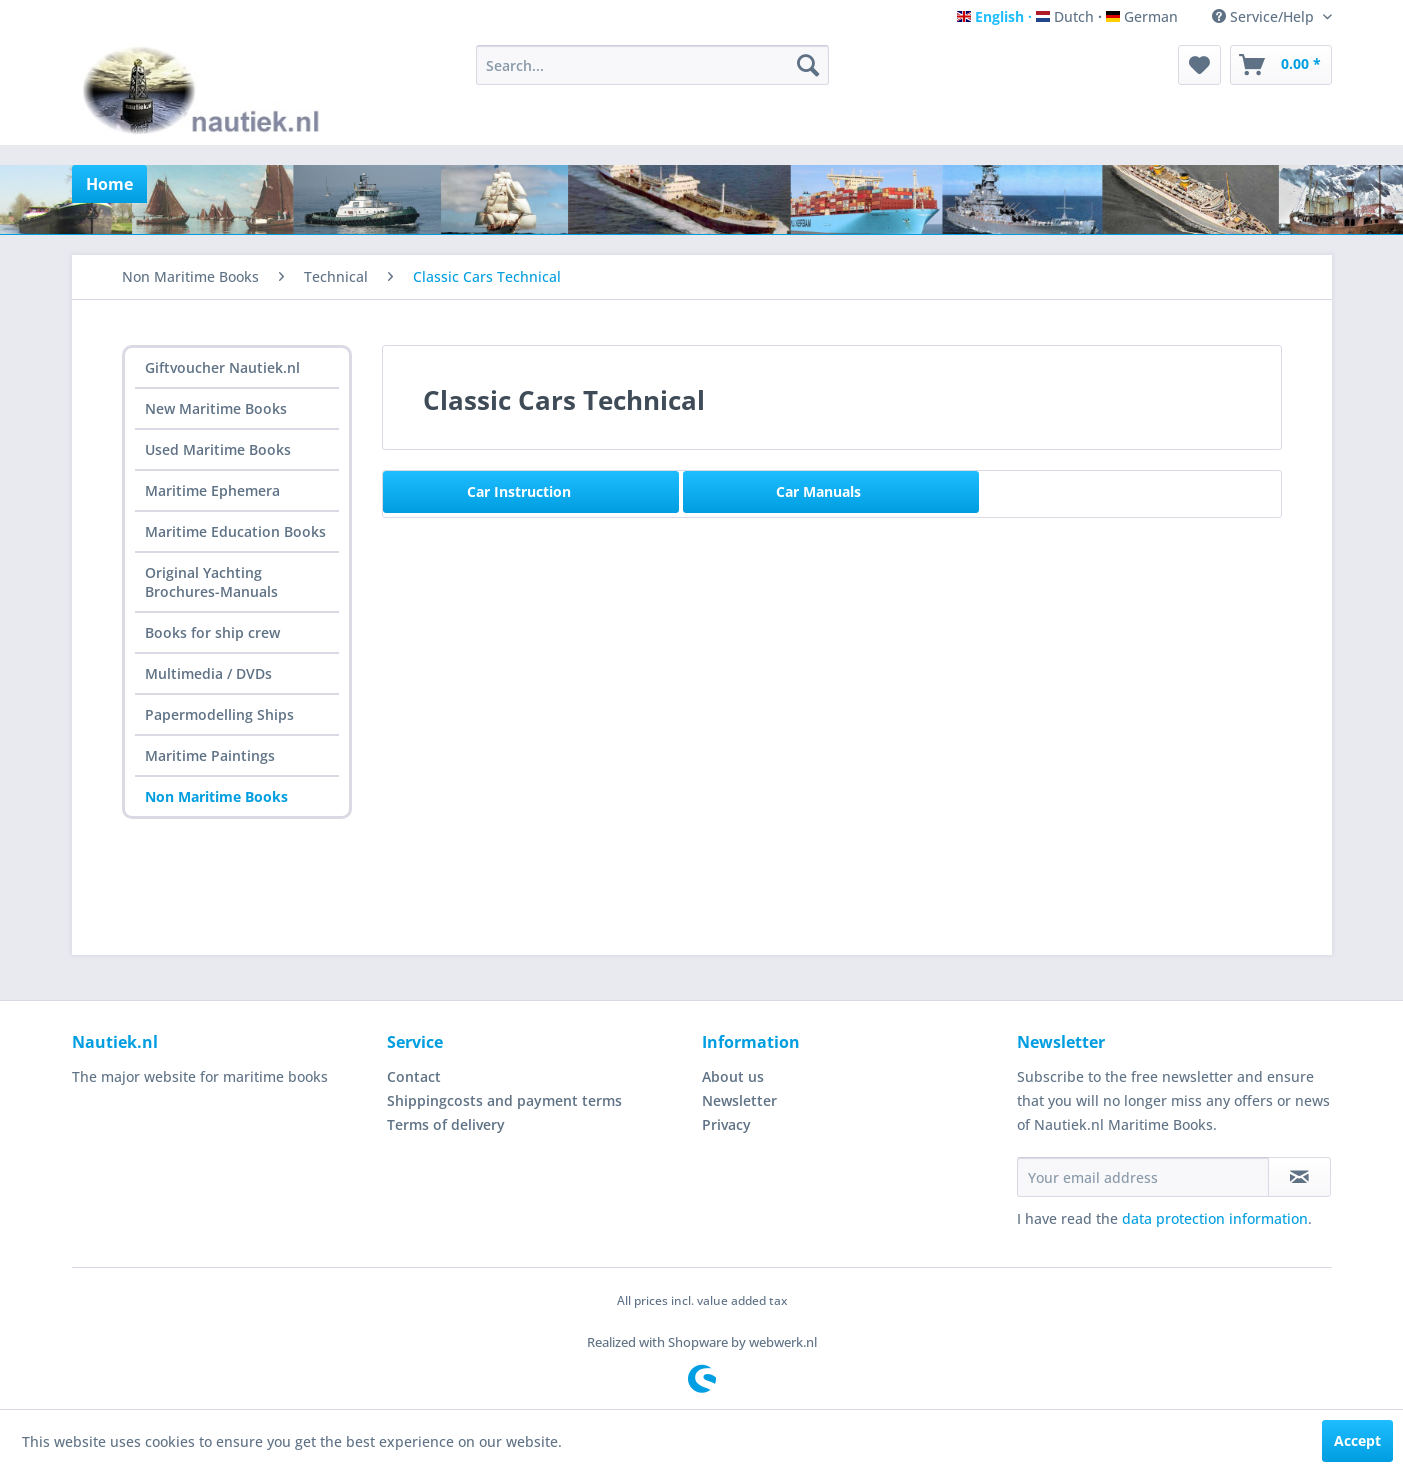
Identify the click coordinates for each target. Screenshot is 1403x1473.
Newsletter (739, 1100)
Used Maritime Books (218, 449)
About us (733, 1076)
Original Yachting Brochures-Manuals (211, 582)
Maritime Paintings (210, 755)
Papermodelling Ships (219, 714)
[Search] (808, 65)
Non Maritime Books (216, 796)
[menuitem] (652, 65)
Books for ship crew (212, 632)
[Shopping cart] (1281, 65)
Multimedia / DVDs (208, 673)
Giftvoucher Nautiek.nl (222, 367)
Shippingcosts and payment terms (504, 1100)
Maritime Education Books (235, 531)
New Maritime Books (216, 408)
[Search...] (652, 65)
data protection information (1215, 1218)
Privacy (726, 1124)
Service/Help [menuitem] (1265, 16)
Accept (1357, 1440)
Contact (414, 1076)
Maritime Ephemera (212, 490)
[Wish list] (1199, 65)
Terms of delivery (446, 1124)
